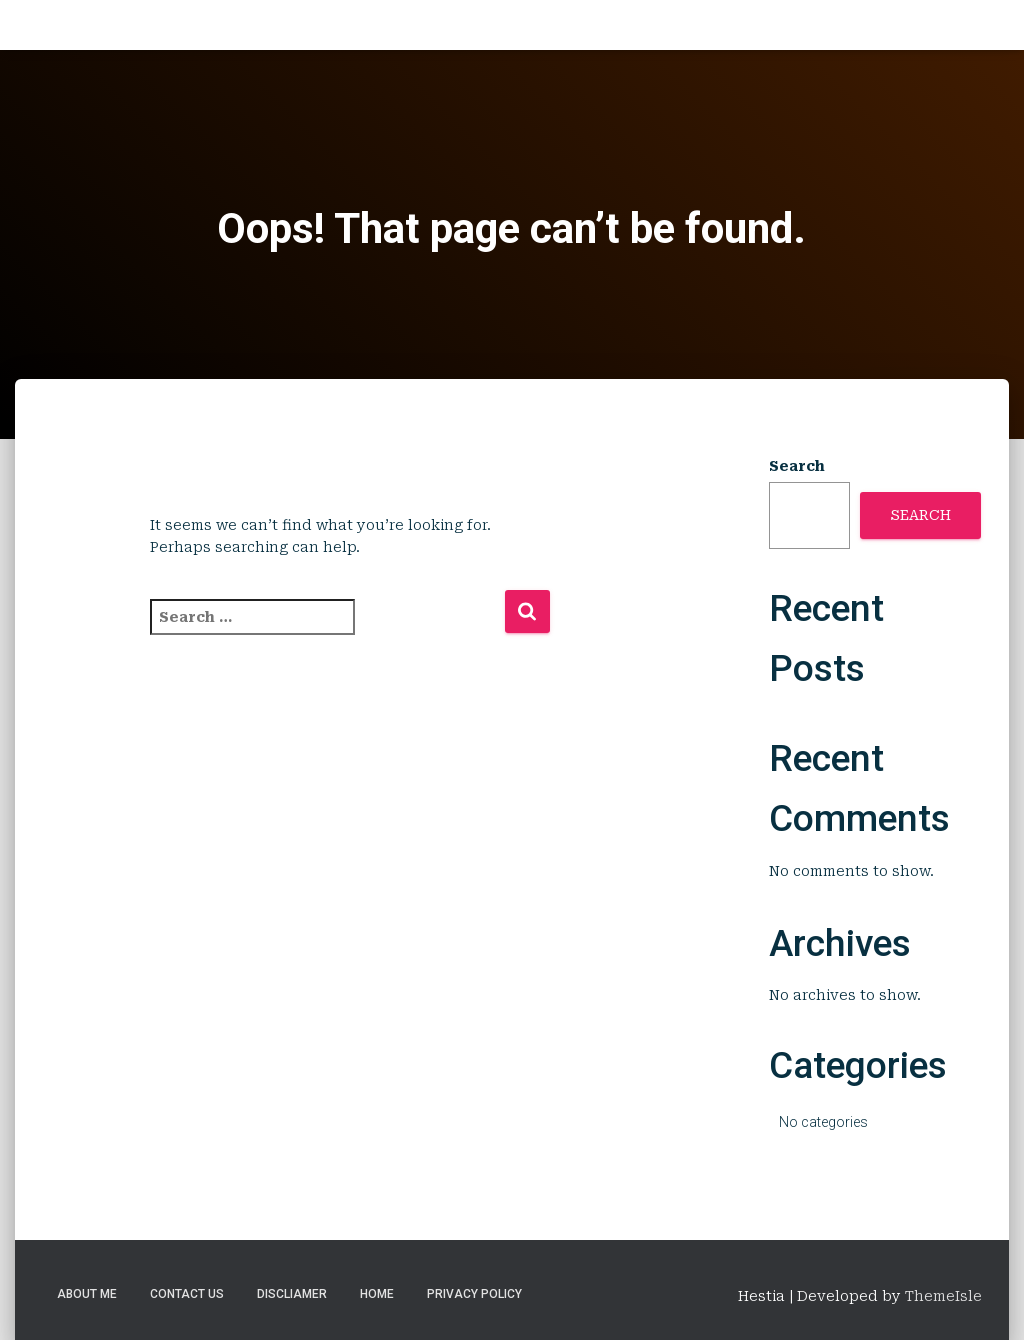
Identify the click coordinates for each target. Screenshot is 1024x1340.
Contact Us (187, 1294)
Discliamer (292, 1294)
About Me (87, 1294)
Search (797, 466)
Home (377, 1294)
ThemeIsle (943, 1296)
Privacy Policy (474, 1294)
